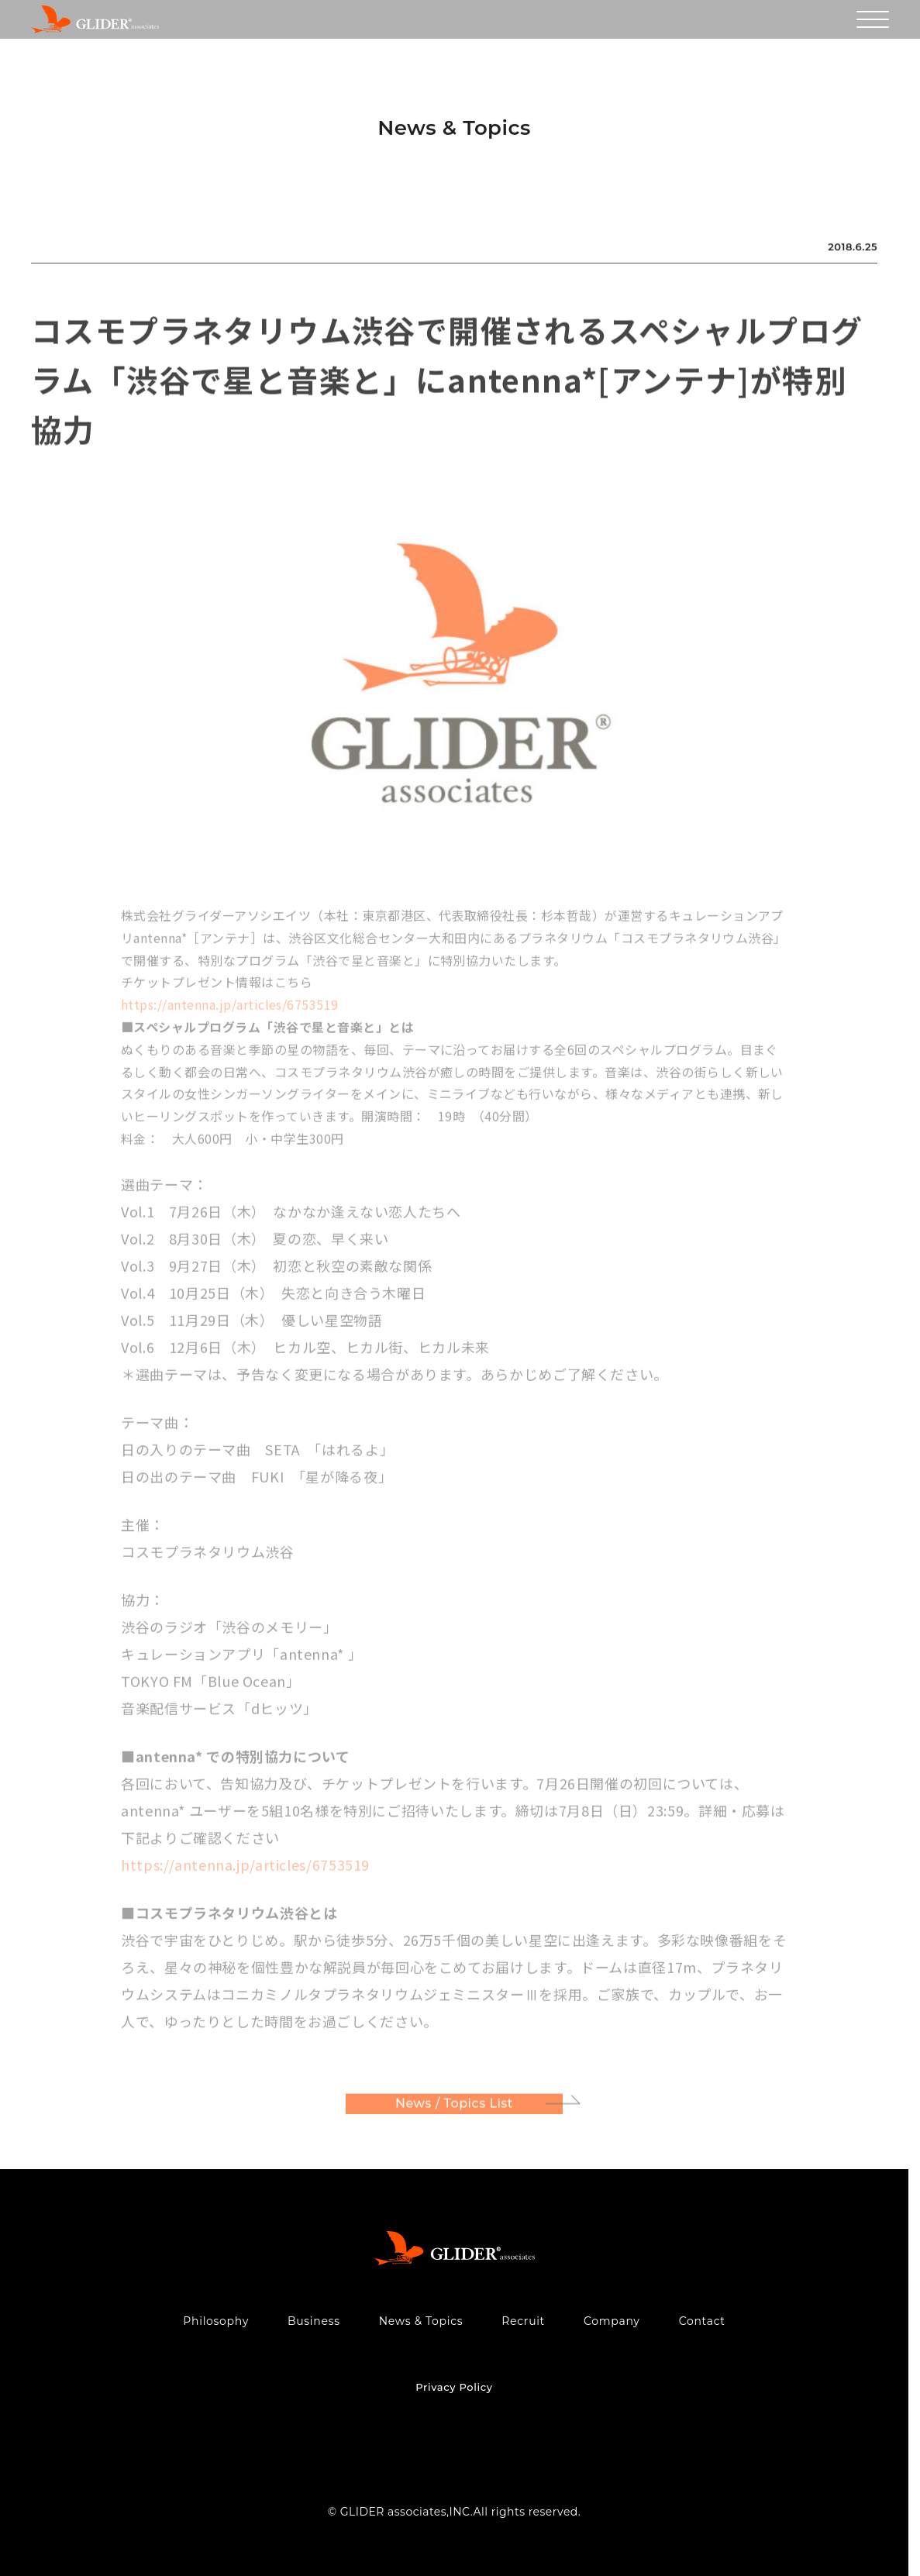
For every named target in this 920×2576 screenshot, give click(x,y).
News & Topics (421, 2321)
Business (314, 2321)
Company (612, 2321)
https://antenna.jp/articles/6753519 (230, 1009)
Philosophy (216, 2321)
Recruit (523, 2321)
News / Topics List (454, 2107)
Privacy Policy (453, 2387)
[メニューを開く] (872, 19)
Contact (702, 2321)
